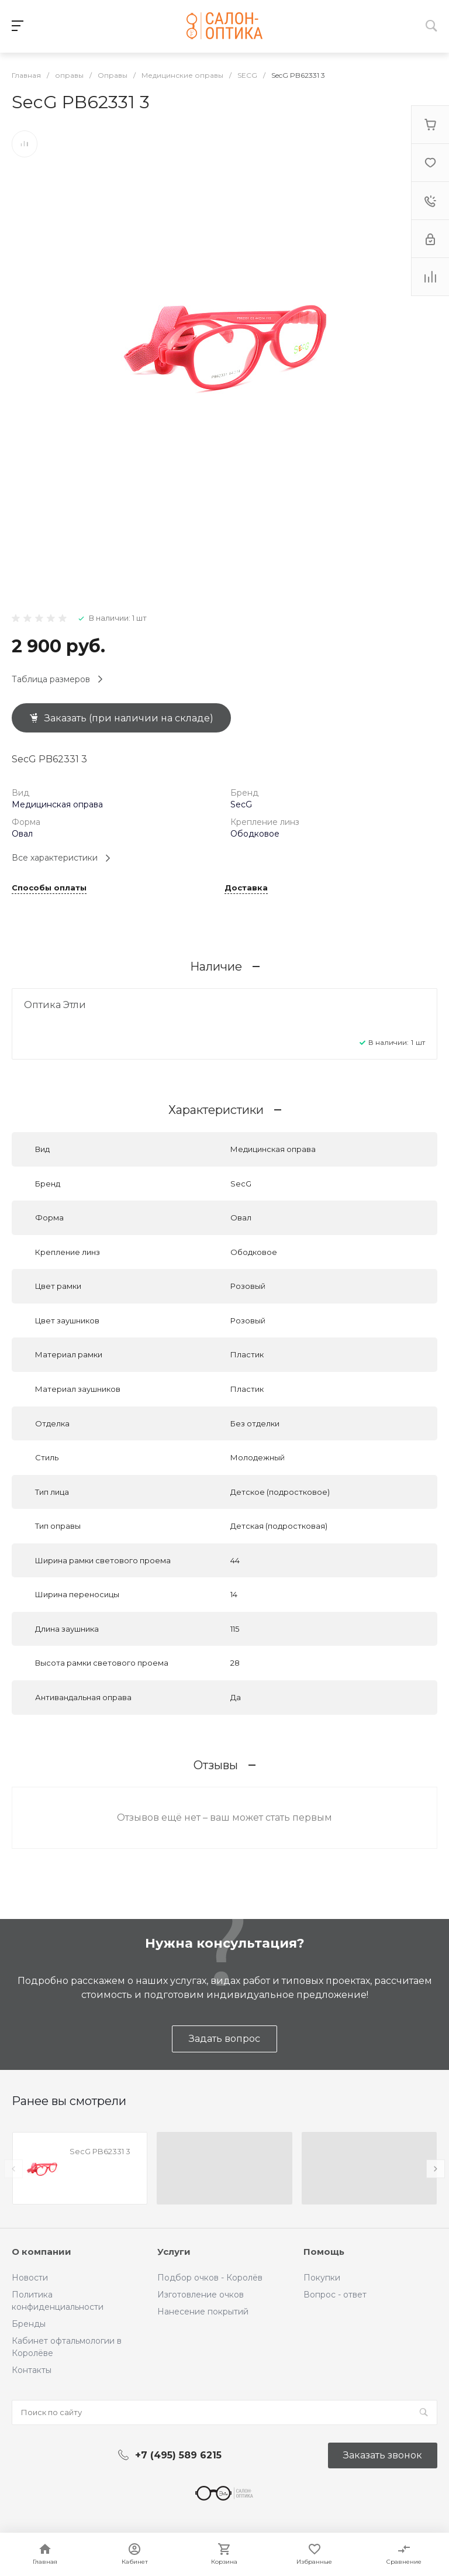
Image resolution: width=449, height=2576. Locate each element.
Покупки (321, 2277)
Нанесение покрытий (202, 2311)
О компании (41, 2251)
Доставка (246, 888)
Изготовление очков (200, 2294)
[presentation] (13, 2168)
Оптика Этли (55, 1004)
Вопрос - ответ (335, 2294)
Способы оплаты (49, 888)
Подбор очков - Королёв (210, 2277)
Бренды (29, 2324)
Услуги (174, 2251)
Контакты (31, 2370)
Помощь (323, 2251)
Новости (30, 2277)
